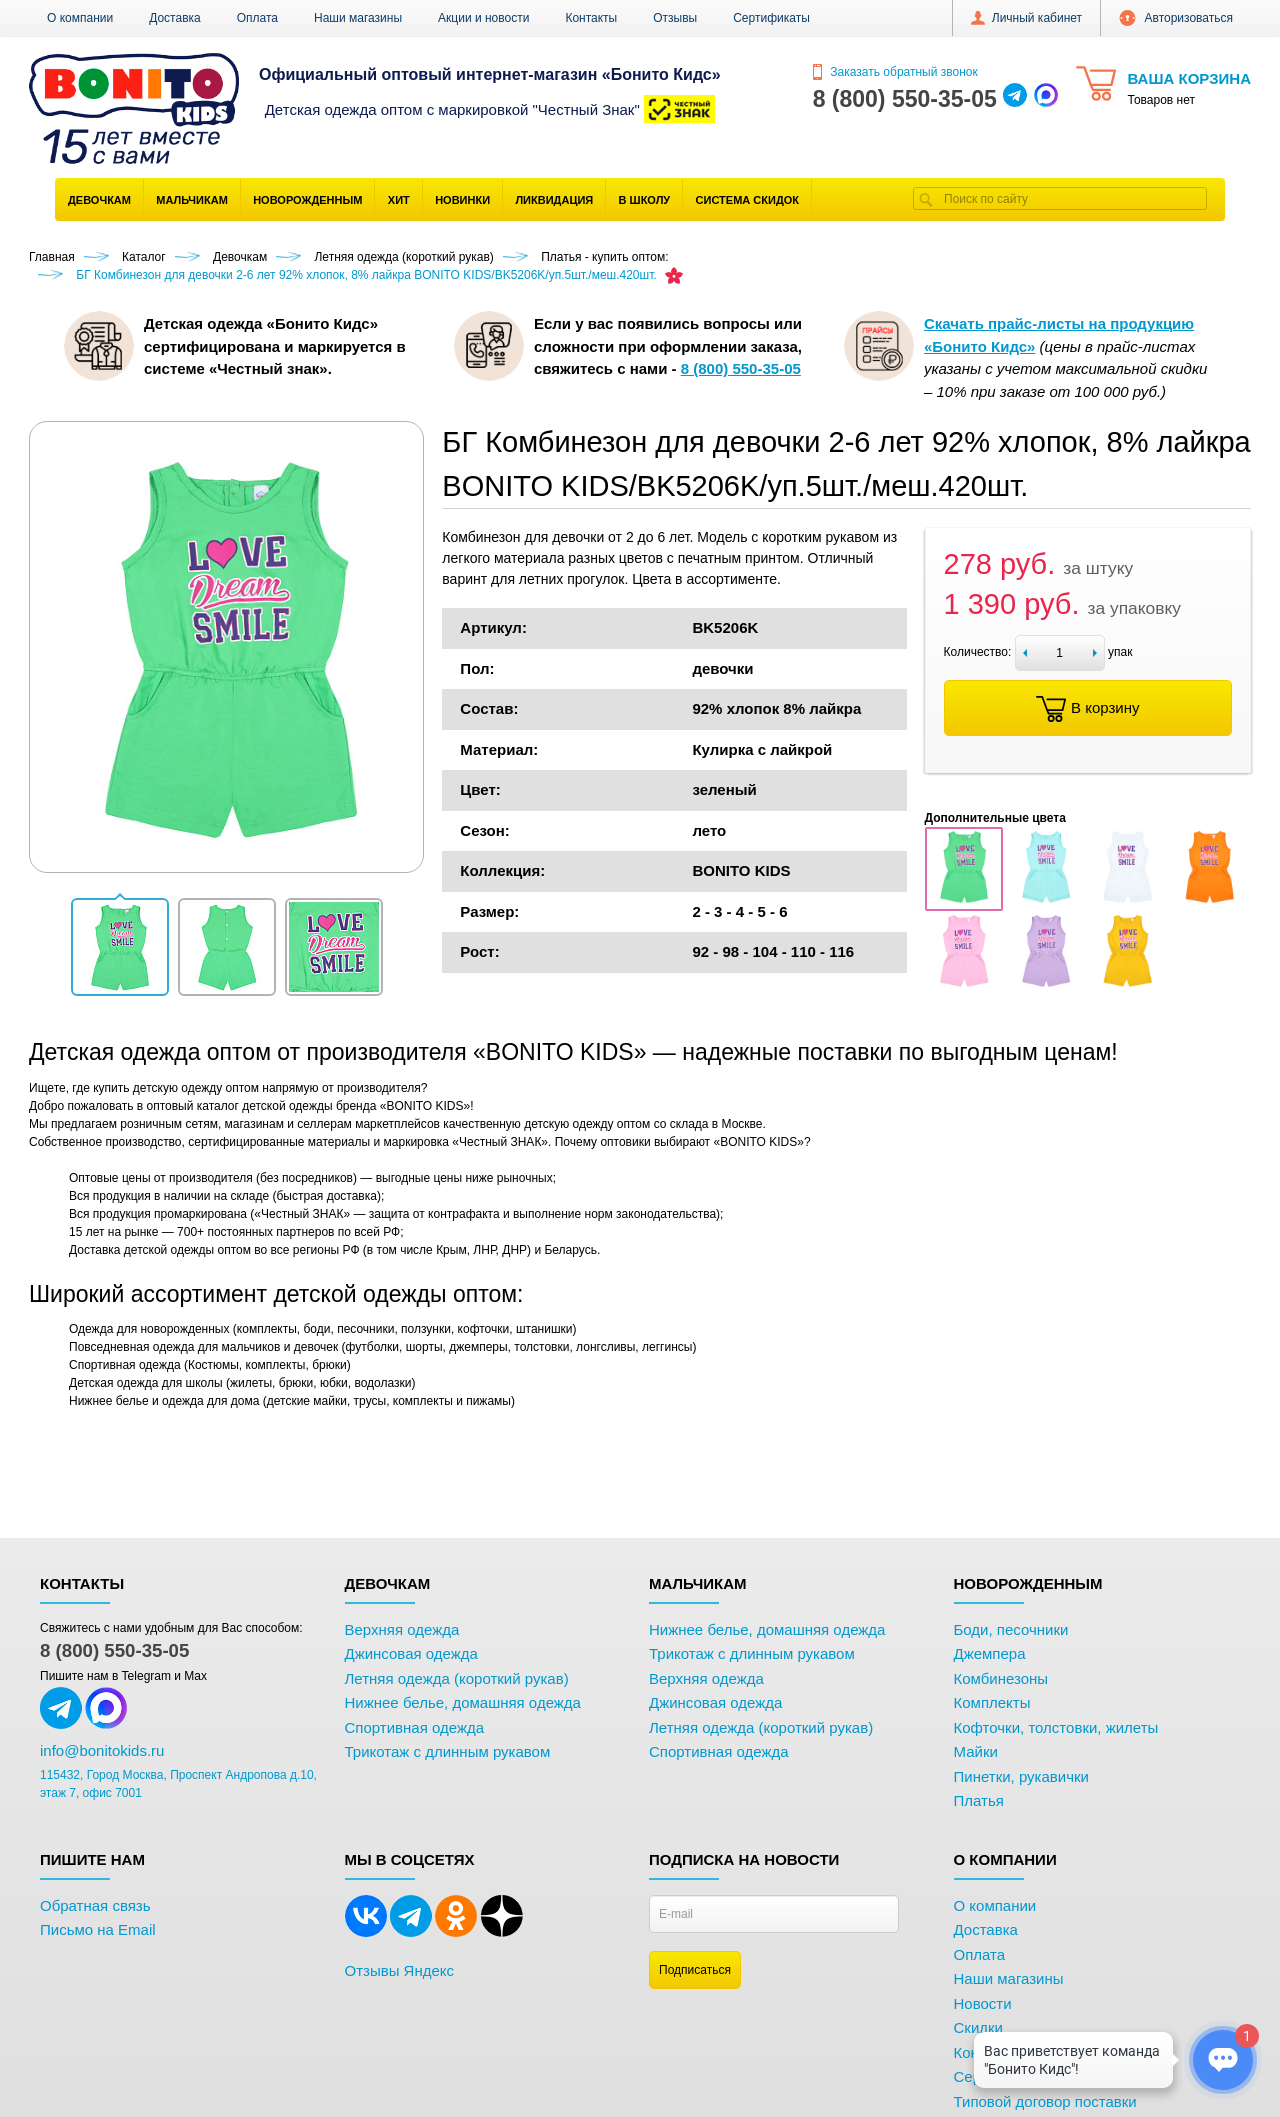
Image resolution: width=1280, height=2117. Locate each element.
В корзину (1087, 709)
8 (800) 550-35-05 (114, 1650)
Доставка (175, 18)
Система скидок (747, 200)
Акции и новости (483, 18)
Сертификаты (771, 18)
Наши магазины (358, 18)
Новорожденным (307, 200)
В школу (645, 200)
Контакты (591, 18)
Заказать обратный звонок (895, 72)
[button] (120, 947)
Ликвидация (554, 200)
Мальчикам (192, 200)
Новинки (462, 200)
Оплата (257, 18)
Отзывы (675, 18)
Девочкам (99, 200)
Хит (399, 200)
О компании (80, 18)
